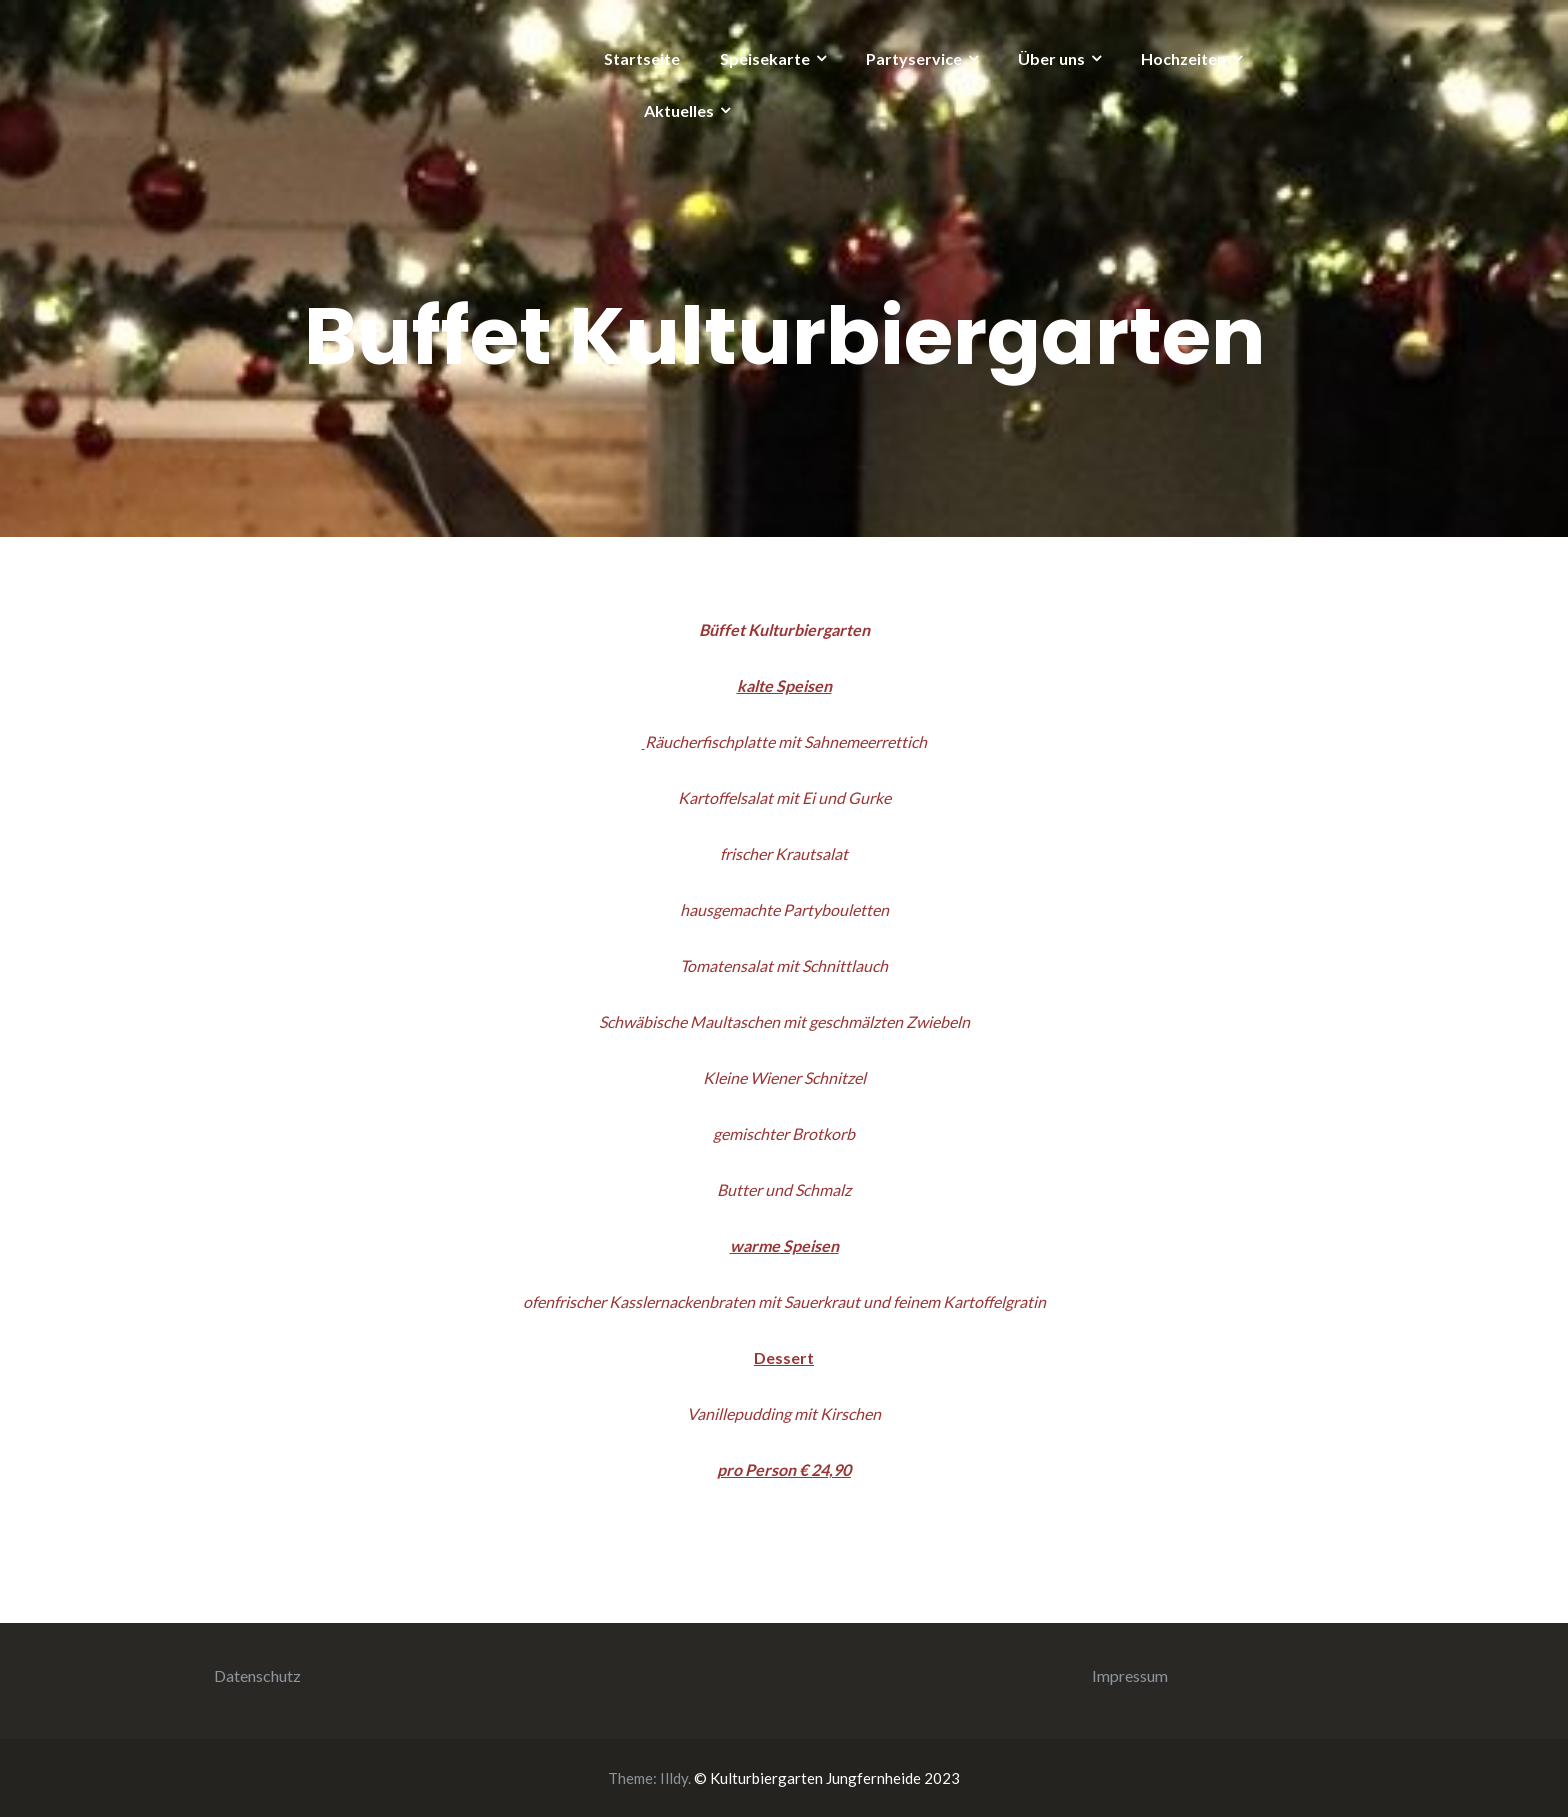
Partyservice (914, 58)
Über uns (1051, 58)
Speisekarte (765, 58)
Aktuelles (679, 110)
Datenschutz (257, 1675)
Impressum (1130, 1675)
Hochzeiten (1183, 58)
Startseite (642, 58)
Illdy (674, 1778)
